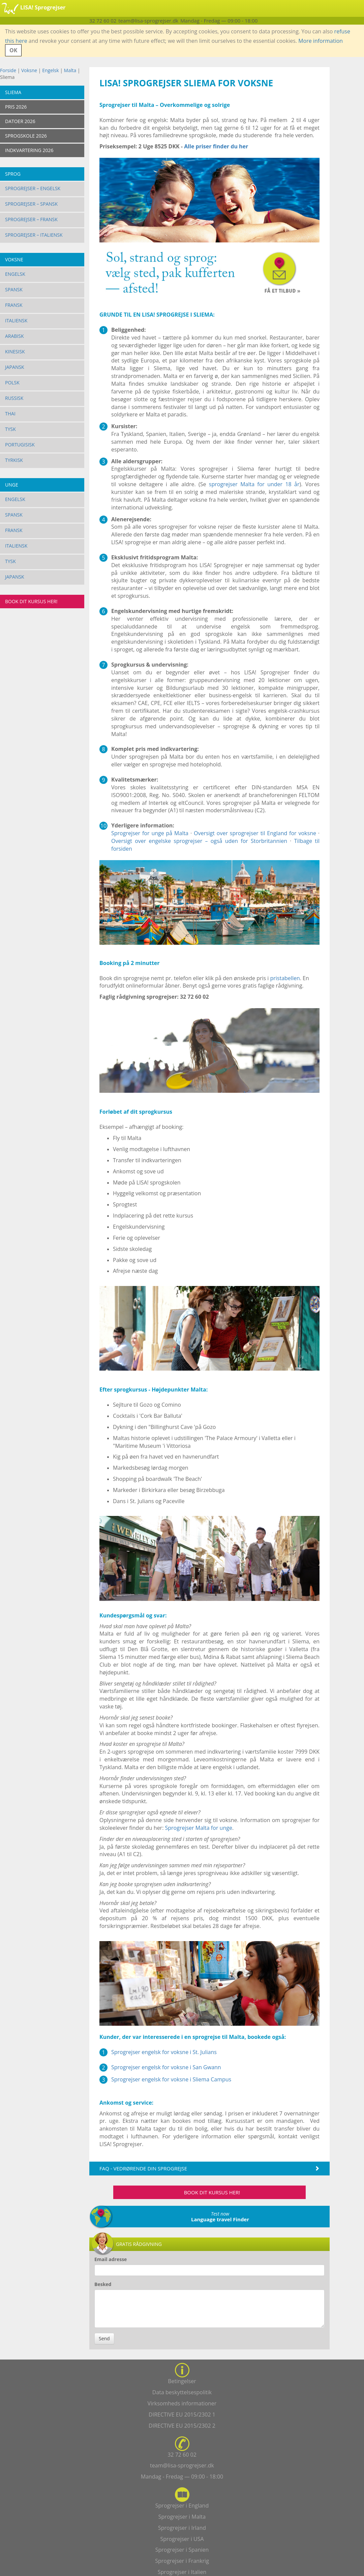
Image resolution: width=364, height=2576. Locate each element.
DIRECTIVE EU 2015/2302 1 (182, 2414)
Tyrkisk (14, 460)
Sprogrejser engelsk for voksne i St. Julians (164, 2052)
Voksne (29, 70)
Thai (10, 413)
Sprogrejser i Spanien (182, 2549)
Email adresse (110, 2259)
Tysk (10, 429)
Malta (70, 70)
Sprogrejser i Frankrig (182, 2561)
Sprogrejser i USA (182, 2539)
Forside (8, 70)
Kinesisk (15, 351)
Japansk (14, 367)
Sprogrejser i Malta (182, 2516)
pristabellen (285, 978)
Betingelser (182, 2381)
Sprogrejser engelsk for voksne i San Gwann (166, 2067)
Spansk (14, 289)
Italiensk (16, 320)
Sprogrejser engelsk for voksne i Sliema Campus (171, 2079)
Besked (102, 2284)
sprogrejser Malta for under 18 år (254, 484)
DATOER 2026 (20, 121)
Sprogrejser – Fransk (31, 219)
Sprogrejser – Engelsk (32, 188)
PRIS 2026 (16, 107)
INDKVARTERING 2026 (29, 150)
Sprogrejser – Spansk (31, 204)
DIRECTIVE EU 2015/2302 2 (182, 2425)
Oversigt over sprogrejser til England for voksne (255, 833)
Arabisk (14, 336)
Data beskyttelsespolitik (182, 2392)
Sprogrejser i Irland (182, 2527)
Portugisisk (20, 444)
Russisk (14, 398)
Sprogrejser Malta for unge (198, 1828)
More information (320, 41)
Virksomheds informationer (182, 2403)
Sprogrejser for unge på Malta (149, 833)
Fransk (14, 305)
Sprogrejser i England (182, 2505)
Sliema (13, 92)
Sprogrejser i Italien (182, 2572)
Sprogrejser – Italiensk (34, 235)
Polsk (12, 382)
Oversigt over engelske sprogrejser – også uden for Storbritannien (199, 841)
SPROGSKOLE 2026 (26, 136)
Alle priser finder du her (216, 146)
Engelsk (50, 70)
